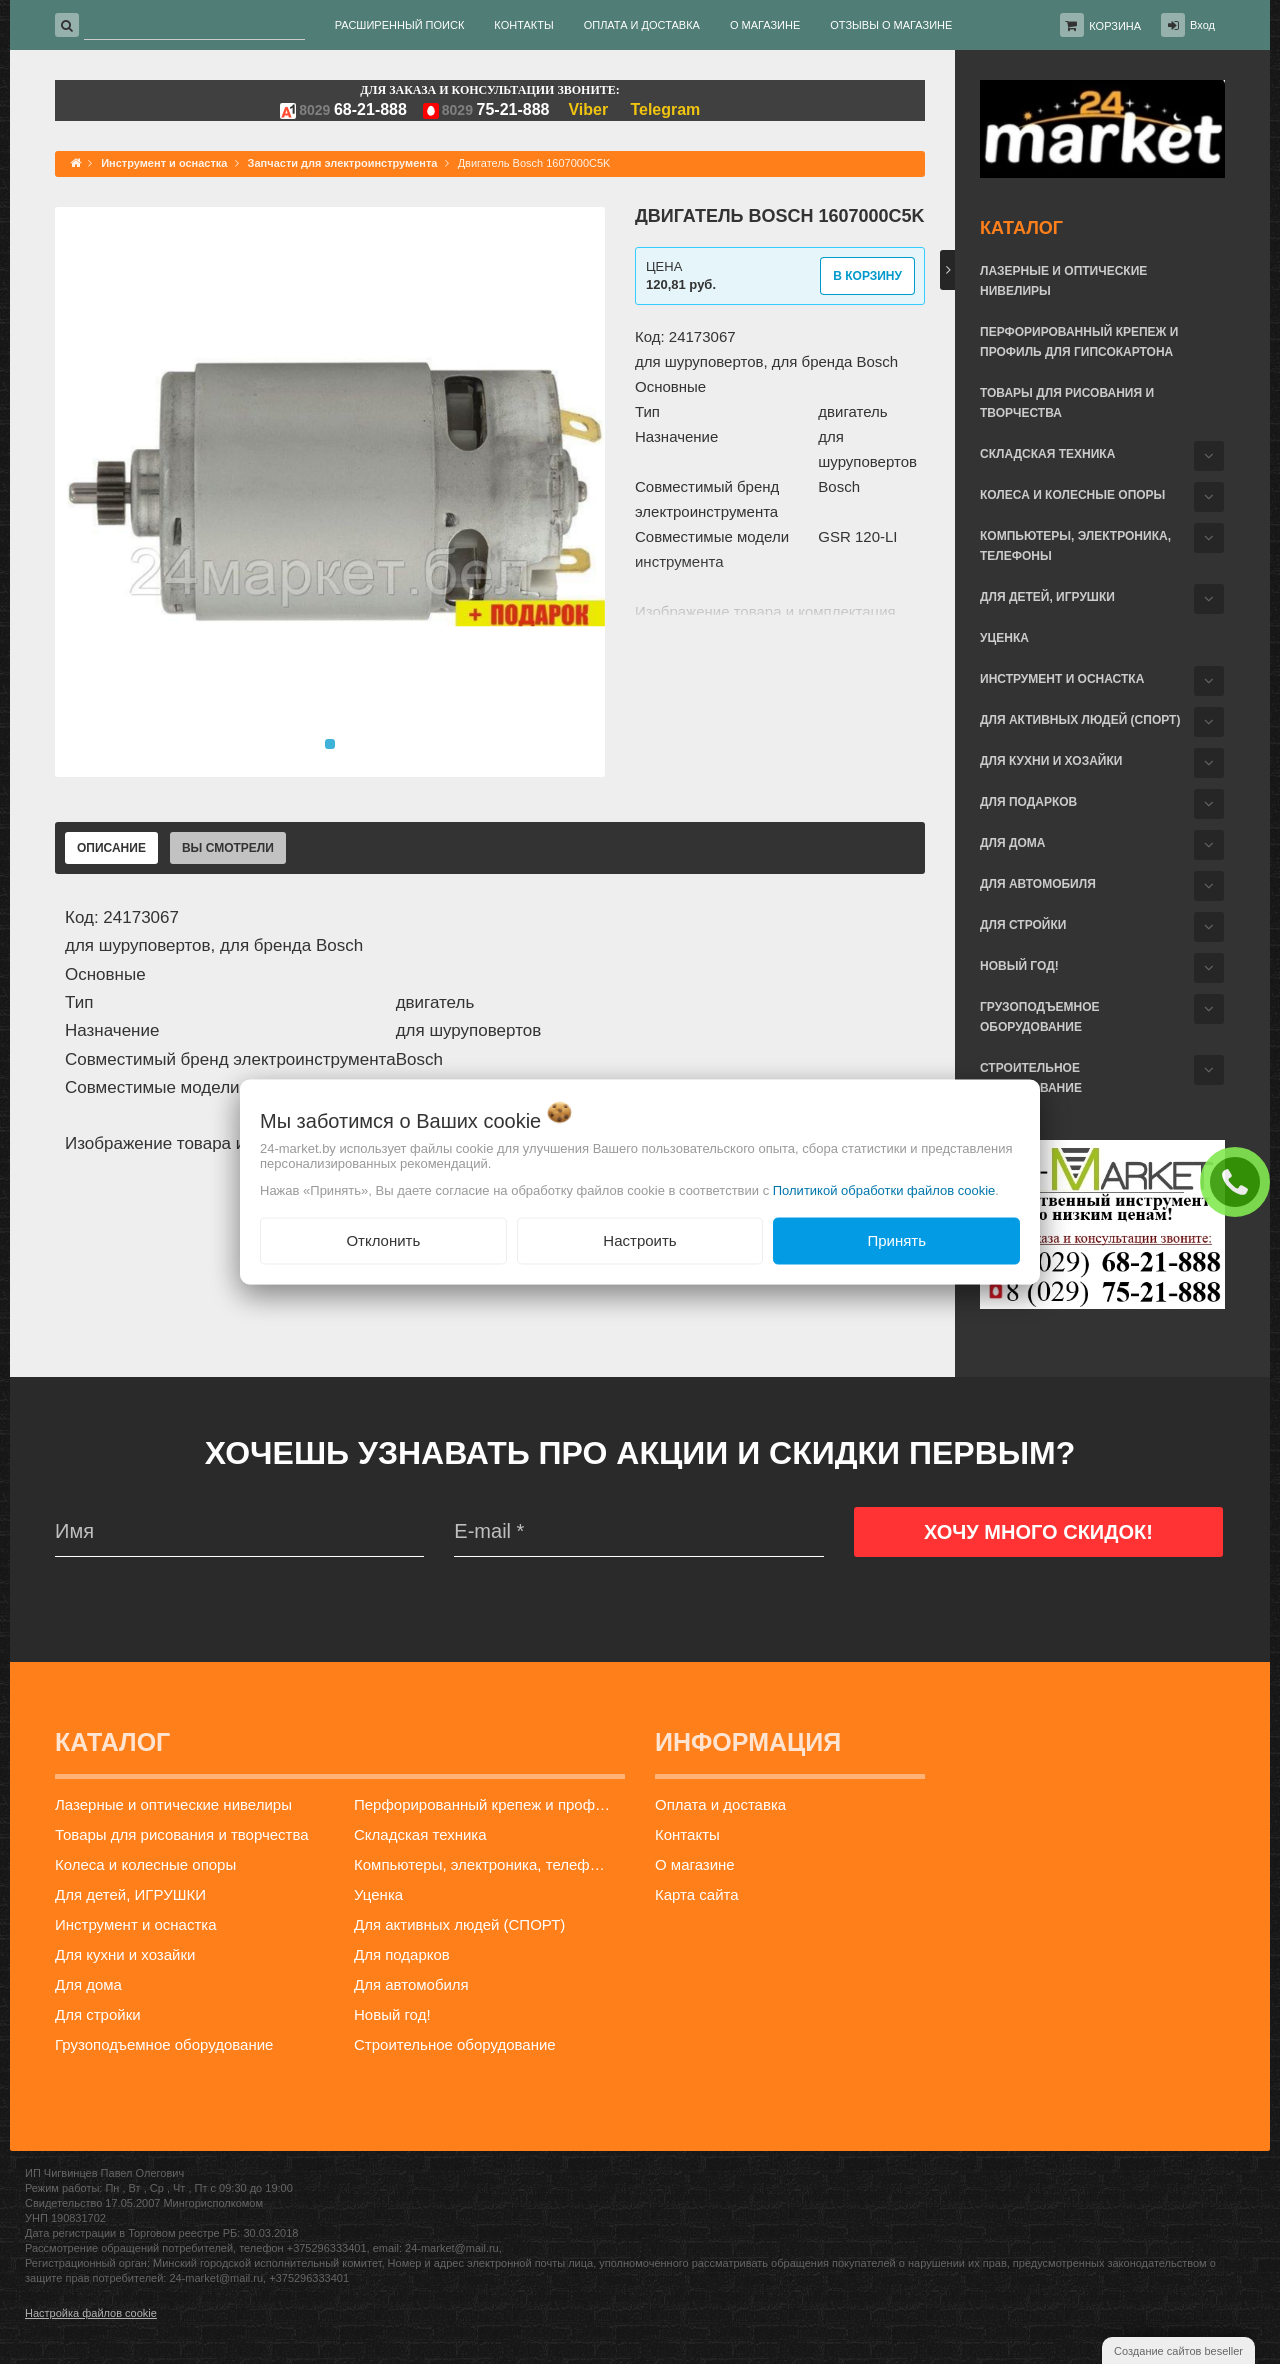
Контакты (687, 1834)
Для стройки (1023, 925)
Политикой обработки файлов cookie (884, 1190)
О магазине (695, 1864)
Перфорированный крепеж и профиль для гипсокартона (1079, 342)
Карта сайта (697, 1894)
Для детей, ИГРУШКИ (1047, 597)
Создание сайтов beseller (1178, 2351)
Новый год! (1019, 966)
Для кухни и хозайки (1051, 761)
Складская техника (1047, 454)
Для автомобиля (1038, 884)
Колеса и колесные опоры (1072, 495)
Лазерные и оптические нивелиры (1063, 281)
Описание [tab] (111, 848)
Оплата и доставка (720, 1804)
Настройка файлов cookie (91, 2313)
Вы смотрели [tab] (228, 848)
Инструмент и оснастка (1062, 679)
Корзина (1115, 26)
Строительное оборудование (1031, 1078)
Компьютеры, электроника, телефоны (1075, 546)
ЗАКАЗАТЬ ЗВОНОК (1240, 1181)
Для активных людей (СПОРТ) (1080, 720)
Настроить (639, 1240)
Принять (896, 1240)
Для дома (1012, 843)
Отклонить (383, 1240)
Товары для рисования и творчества (1067, 403)
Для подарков (1028, 802)
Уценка (1004, 638)
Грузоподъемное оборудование (1040, 1017)
